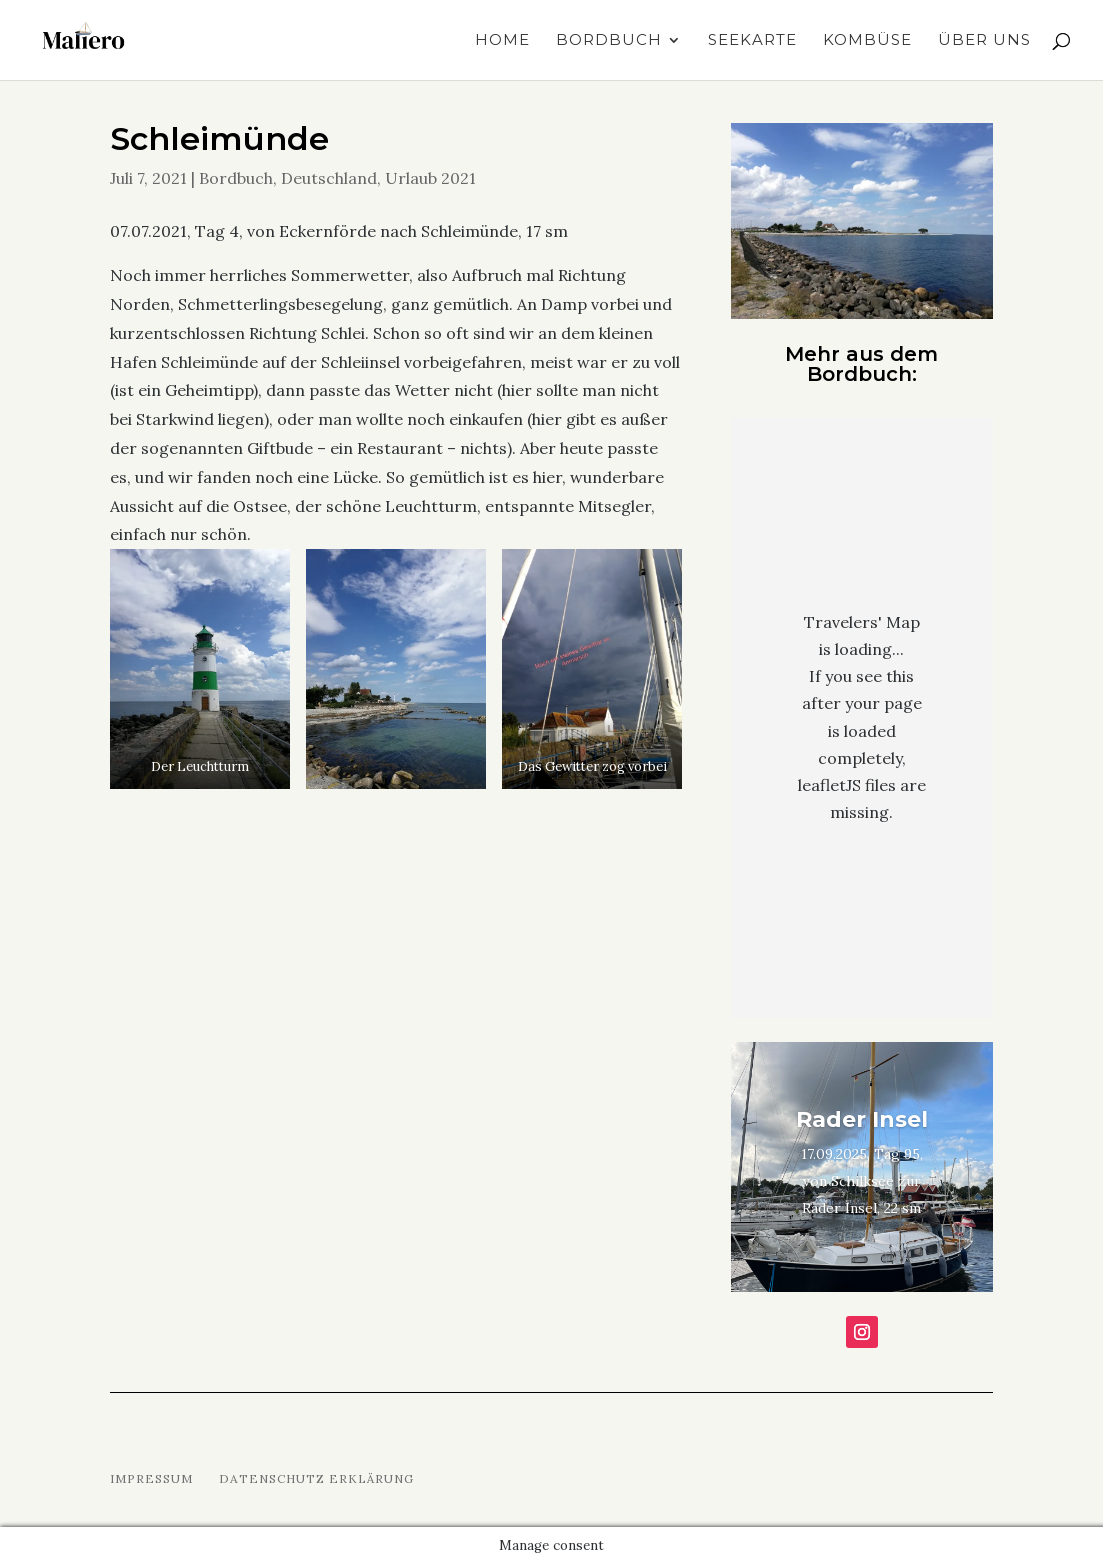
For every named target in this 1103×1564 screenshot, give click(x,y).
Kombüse (867, 41)
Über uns (984, 41)
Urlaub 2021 (430, 178)
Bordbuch (609, 41)
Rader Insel (862, 1119)
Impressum (151, 1478)
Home (502, 41)
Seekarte (752, 41)
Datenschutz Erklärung (316, 1478)
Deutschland (329, 178)
